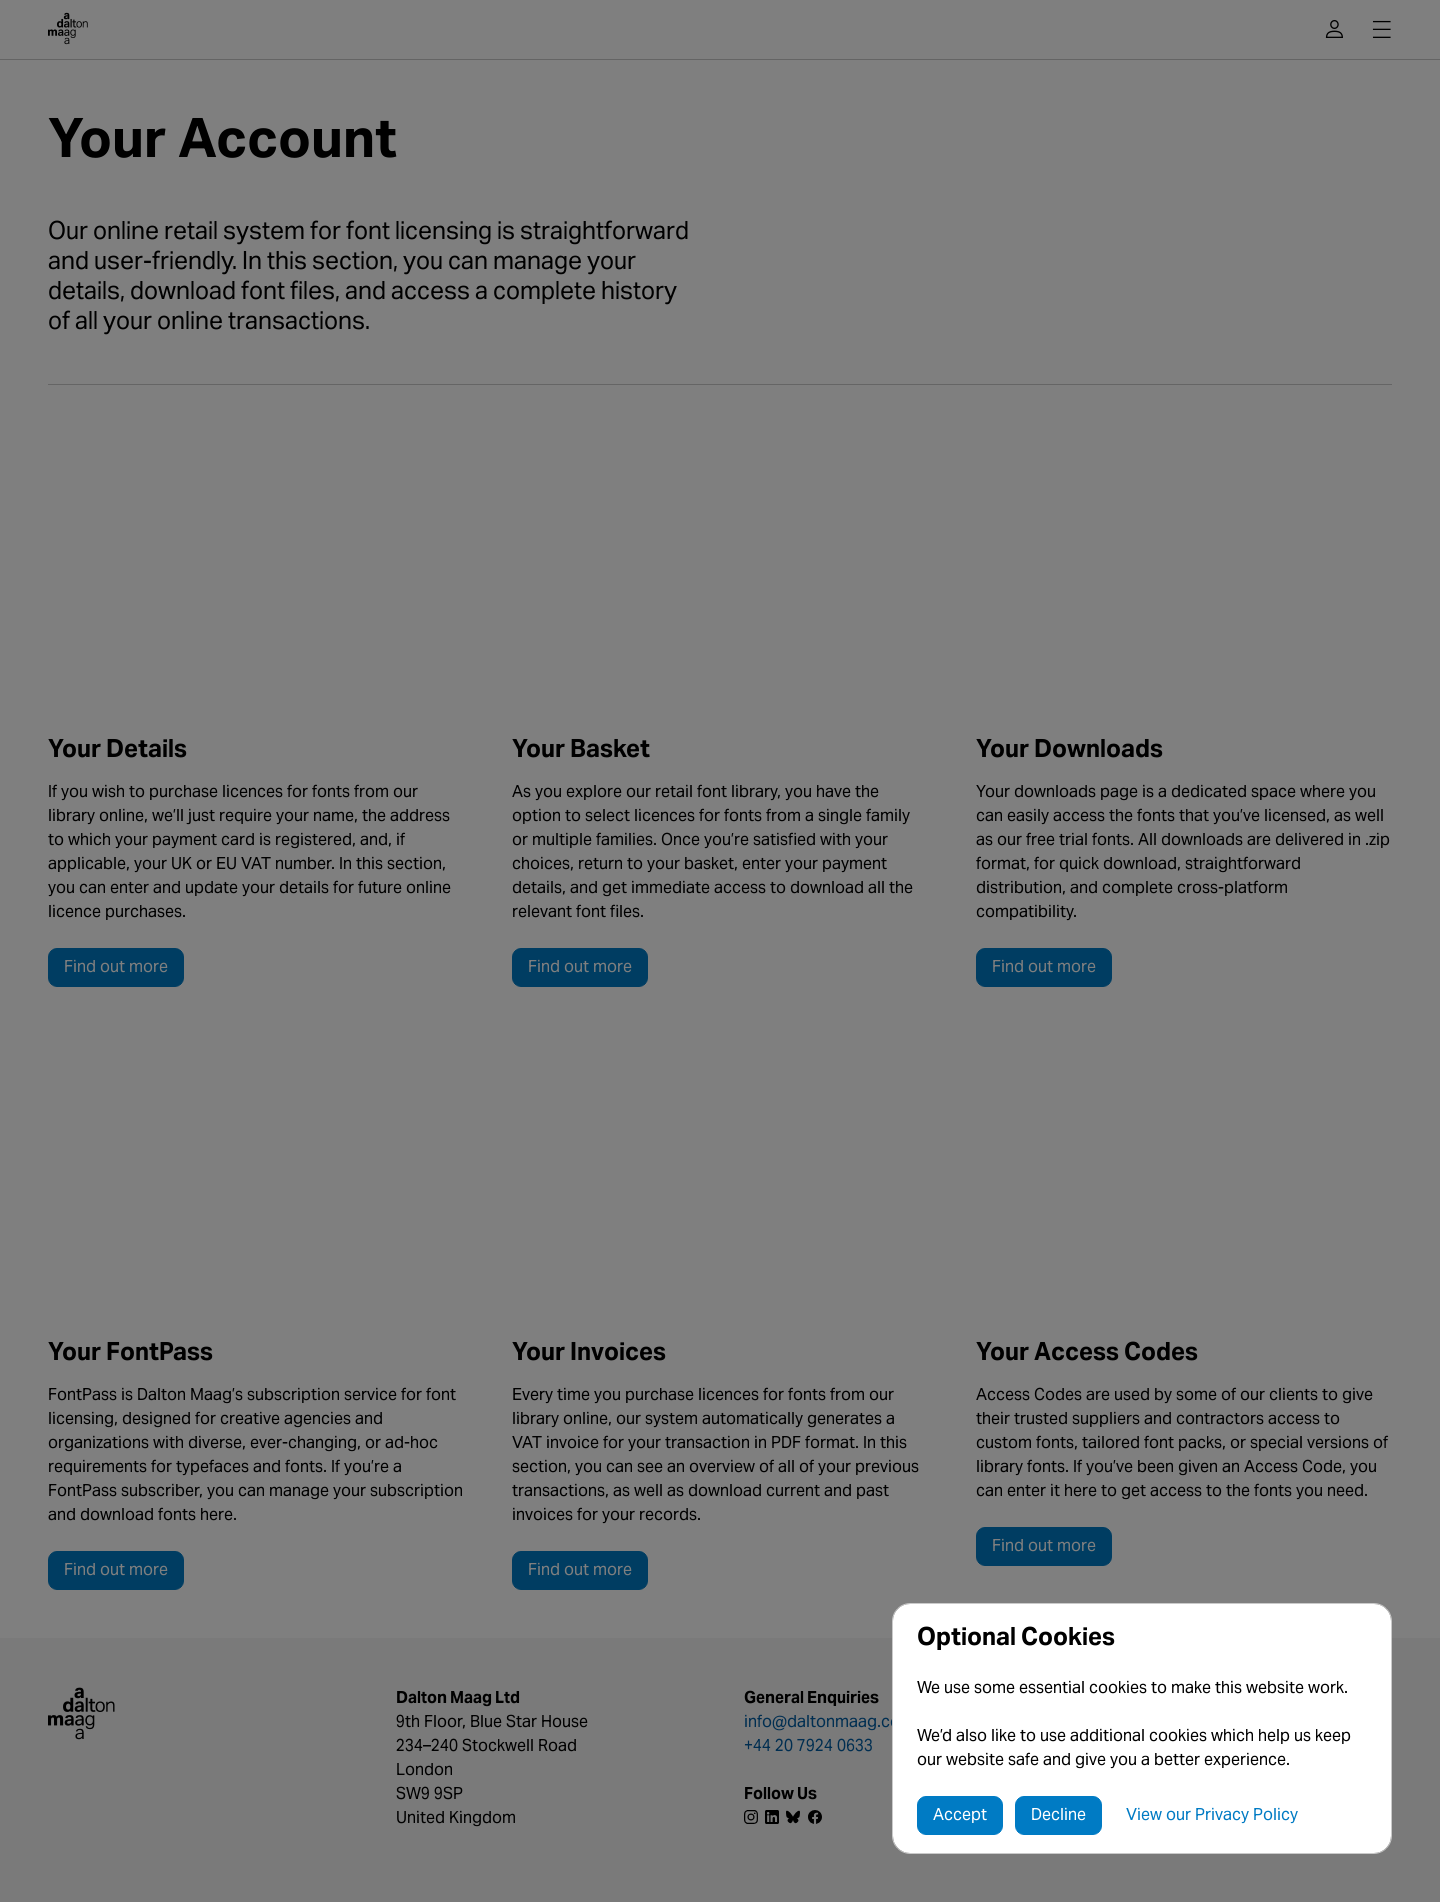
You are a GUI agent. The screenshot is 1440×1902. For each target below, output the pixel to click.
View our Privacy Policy (1212, 1814)
